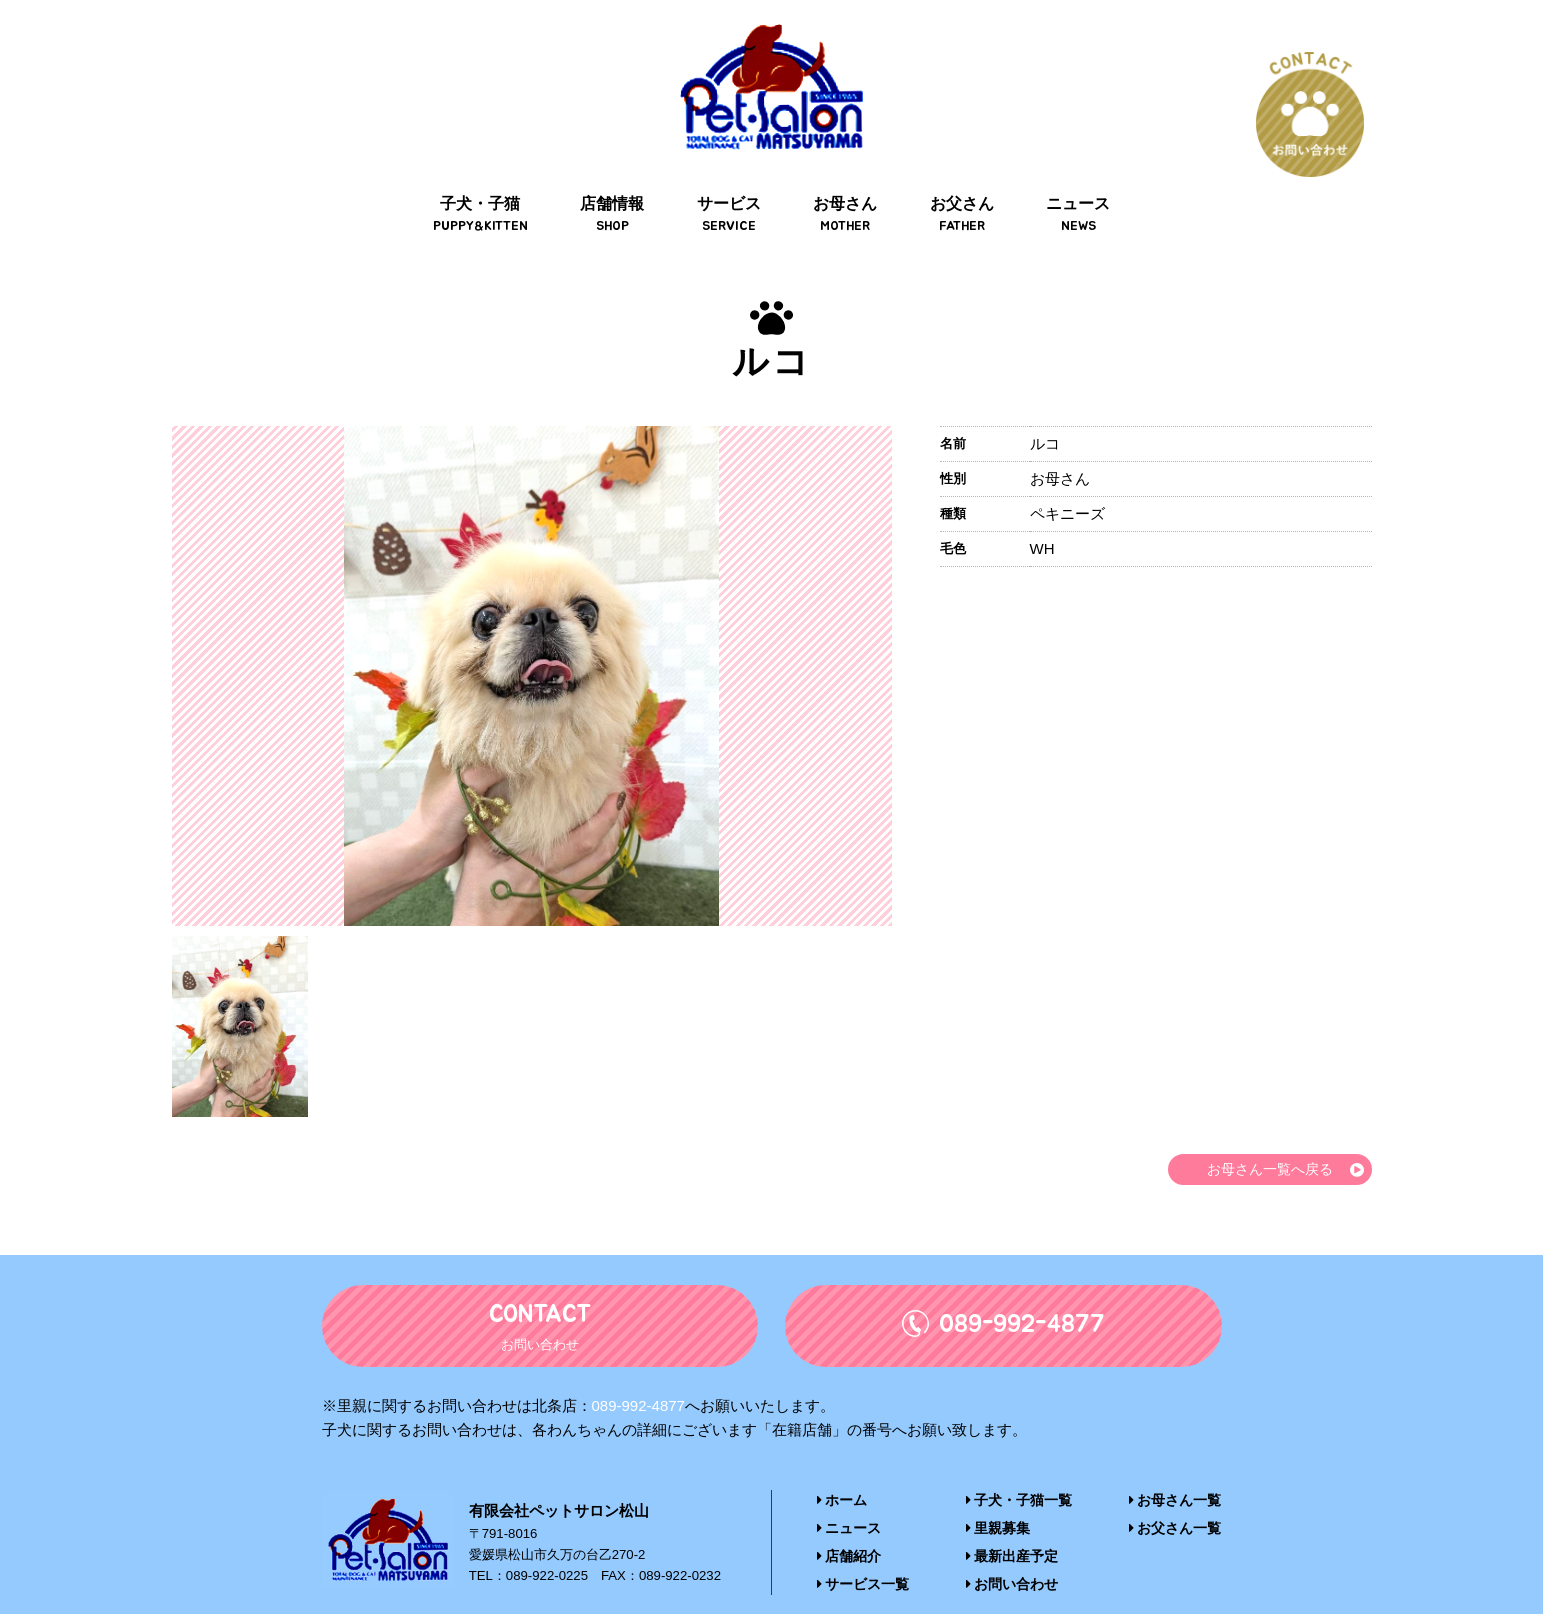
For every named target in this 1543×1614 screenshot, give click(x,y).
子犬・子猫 (487, 182)
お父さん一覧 (1178, 1496)
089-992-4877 (638, 1374)
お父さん (957, 182)
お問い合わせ (1012, 1550)
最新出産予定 (1012, 1523)
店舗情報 (617, 182)
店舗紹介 (847, 1523)
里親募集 (999, 1496)
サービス (730, 182)
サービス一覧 (860, 1550)
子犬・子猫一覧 (1019, 1469)
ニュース (1071, 182)
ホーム (841, 1469)
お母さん (844, 182)
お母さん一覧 (1178, 1469)
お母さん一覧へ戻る (1265, 1137)
